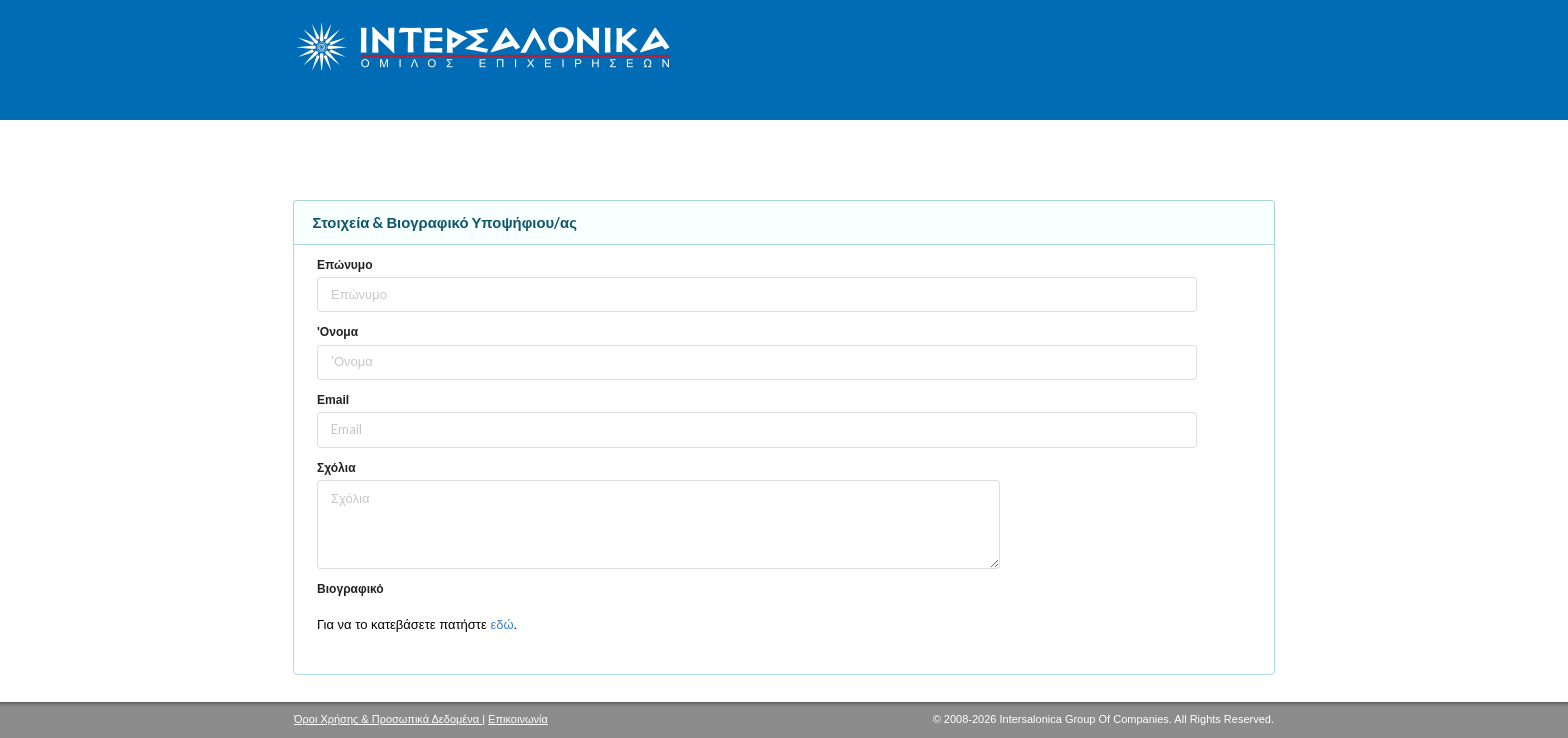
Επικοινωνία (518, 719)
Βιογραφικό (350, 589)
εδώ (501, 624)
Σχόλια (336, 468)
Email (333, 400)
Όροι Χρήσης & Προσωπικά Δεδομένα (388, 719)
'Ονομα (337, 332)
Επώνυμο (345, 265)
